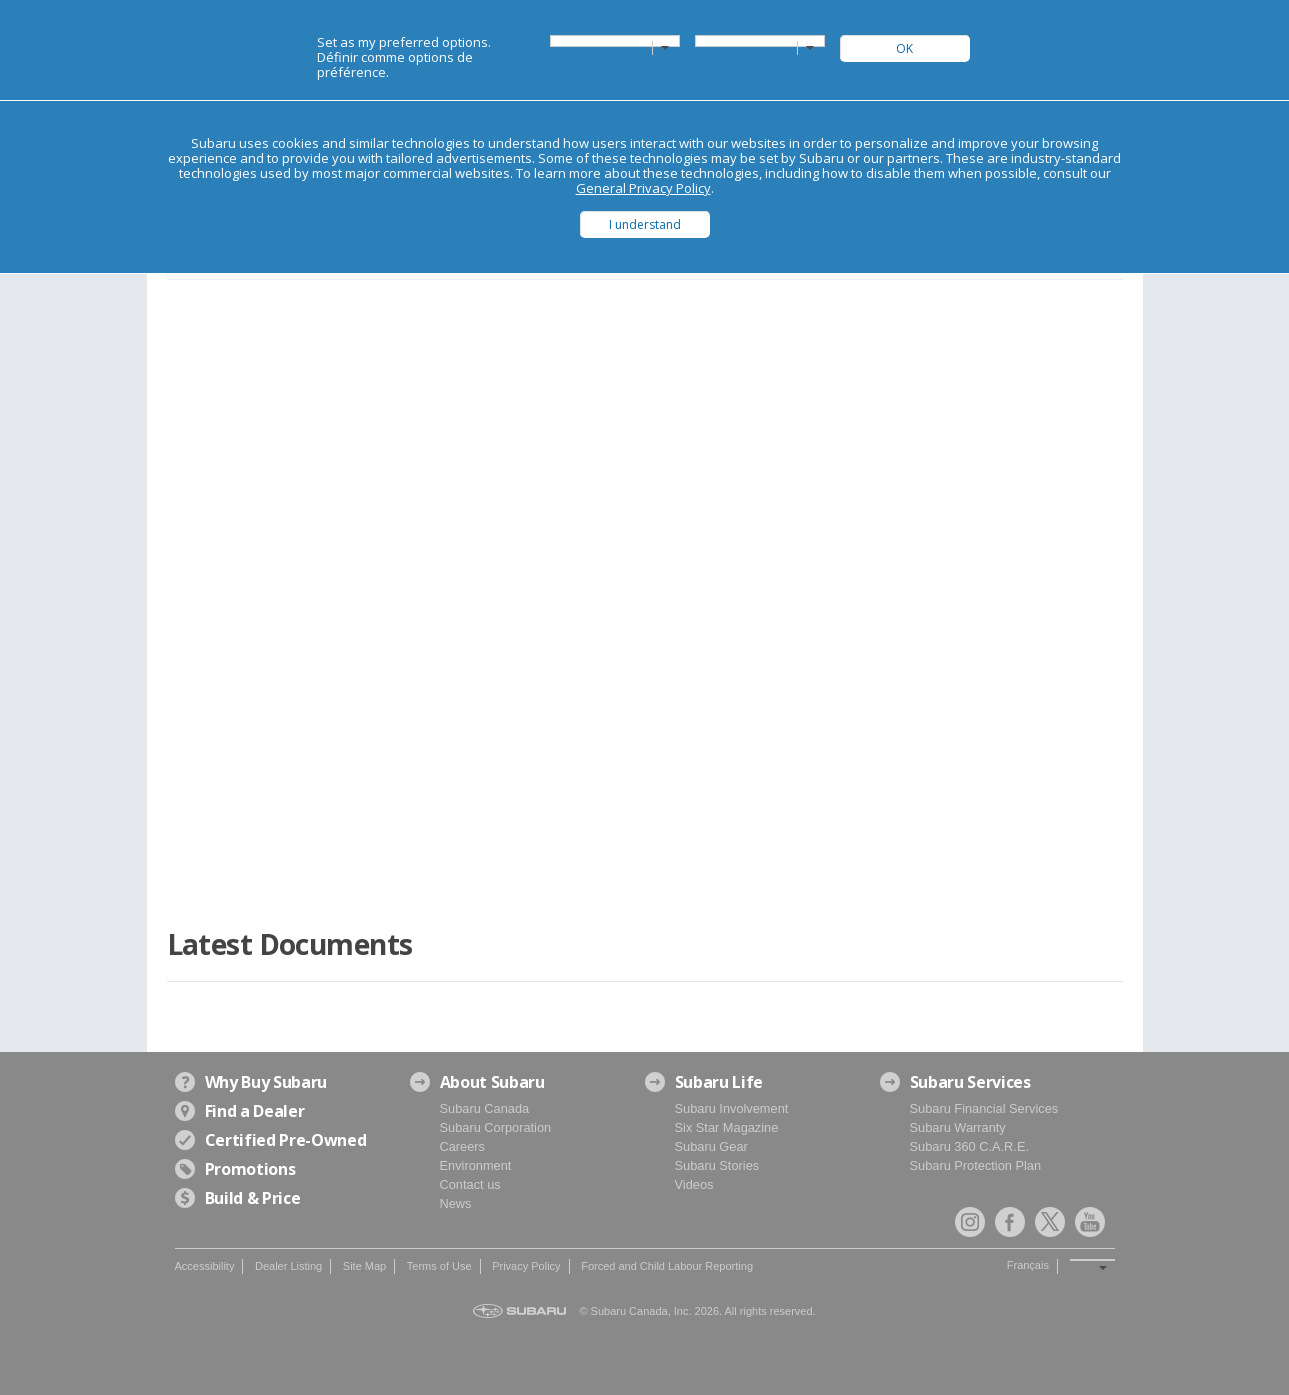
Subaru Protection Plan (976, 1165)
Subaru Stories (717, 1165)
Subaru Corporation (496, 1127)
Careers (463, 1146)
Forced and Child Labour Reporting (667, 1266)
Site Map (364, 1266)
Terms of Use (439, 1266)
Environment (476, 1165)
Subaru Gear (711, 1146)
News (456, 1203)
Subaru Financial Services (984, 1108)
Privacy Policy (526, 1266)
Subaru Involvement (732, 1108)
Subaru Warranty (958, 1127)
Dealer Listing (288, 1266)
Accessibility (205, 1266)
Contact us (470, 1184)
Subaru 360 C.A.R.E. (970, 1146)
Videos (694, 1184)
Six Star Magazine (727, 1127)
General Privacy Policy (643, 188)
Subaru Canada (485, 1108)
